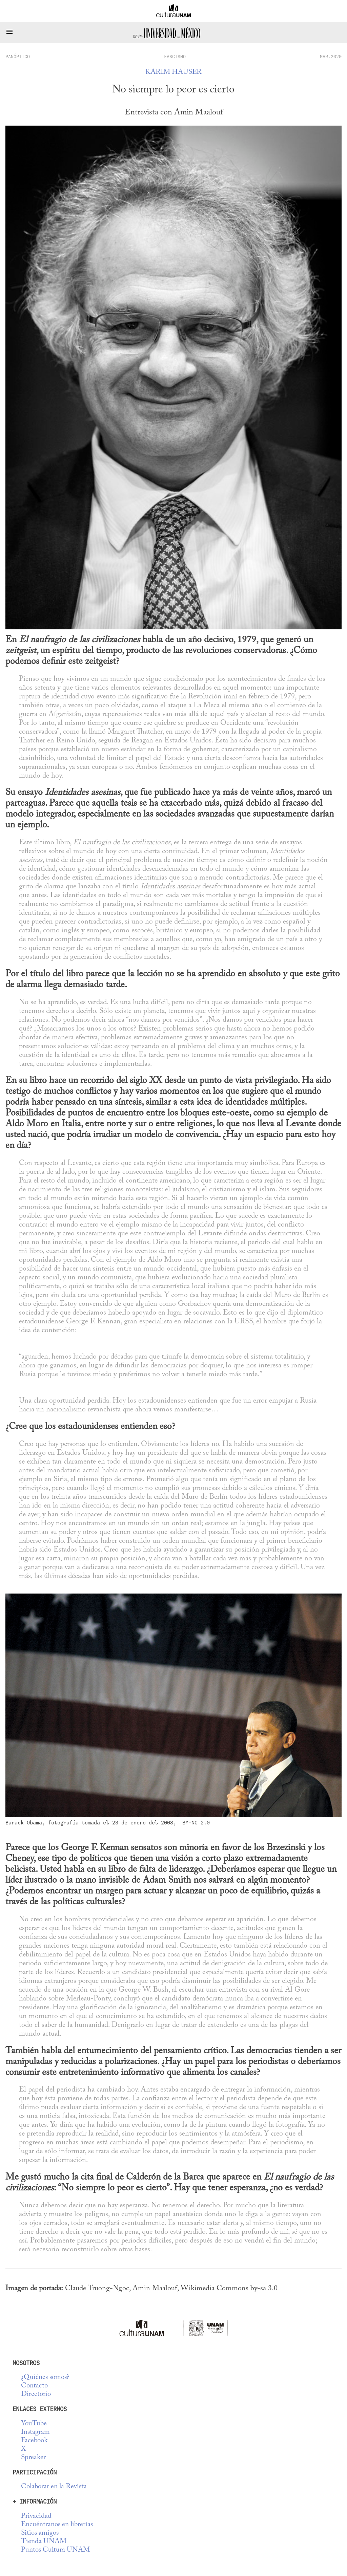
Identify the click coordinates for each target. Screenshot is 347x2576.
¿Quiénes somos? (45, 2377)
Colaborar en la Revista (54, 2486)
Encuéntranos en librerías (57, 2524)
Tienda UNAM (43, 2541)
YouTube (34, 2423)
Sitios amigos (40, 2533)
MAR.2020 (331, 56)
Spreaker (33, 2457)
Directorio (36, 2394)
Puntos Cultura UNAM (55, 2550)
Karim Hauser (173, 72)
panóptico (17, 56)
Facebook (34, 2440)
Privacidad (36, 2516)
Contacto (34, 2385)
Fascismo (175, 56)
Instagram (35, 2432)
